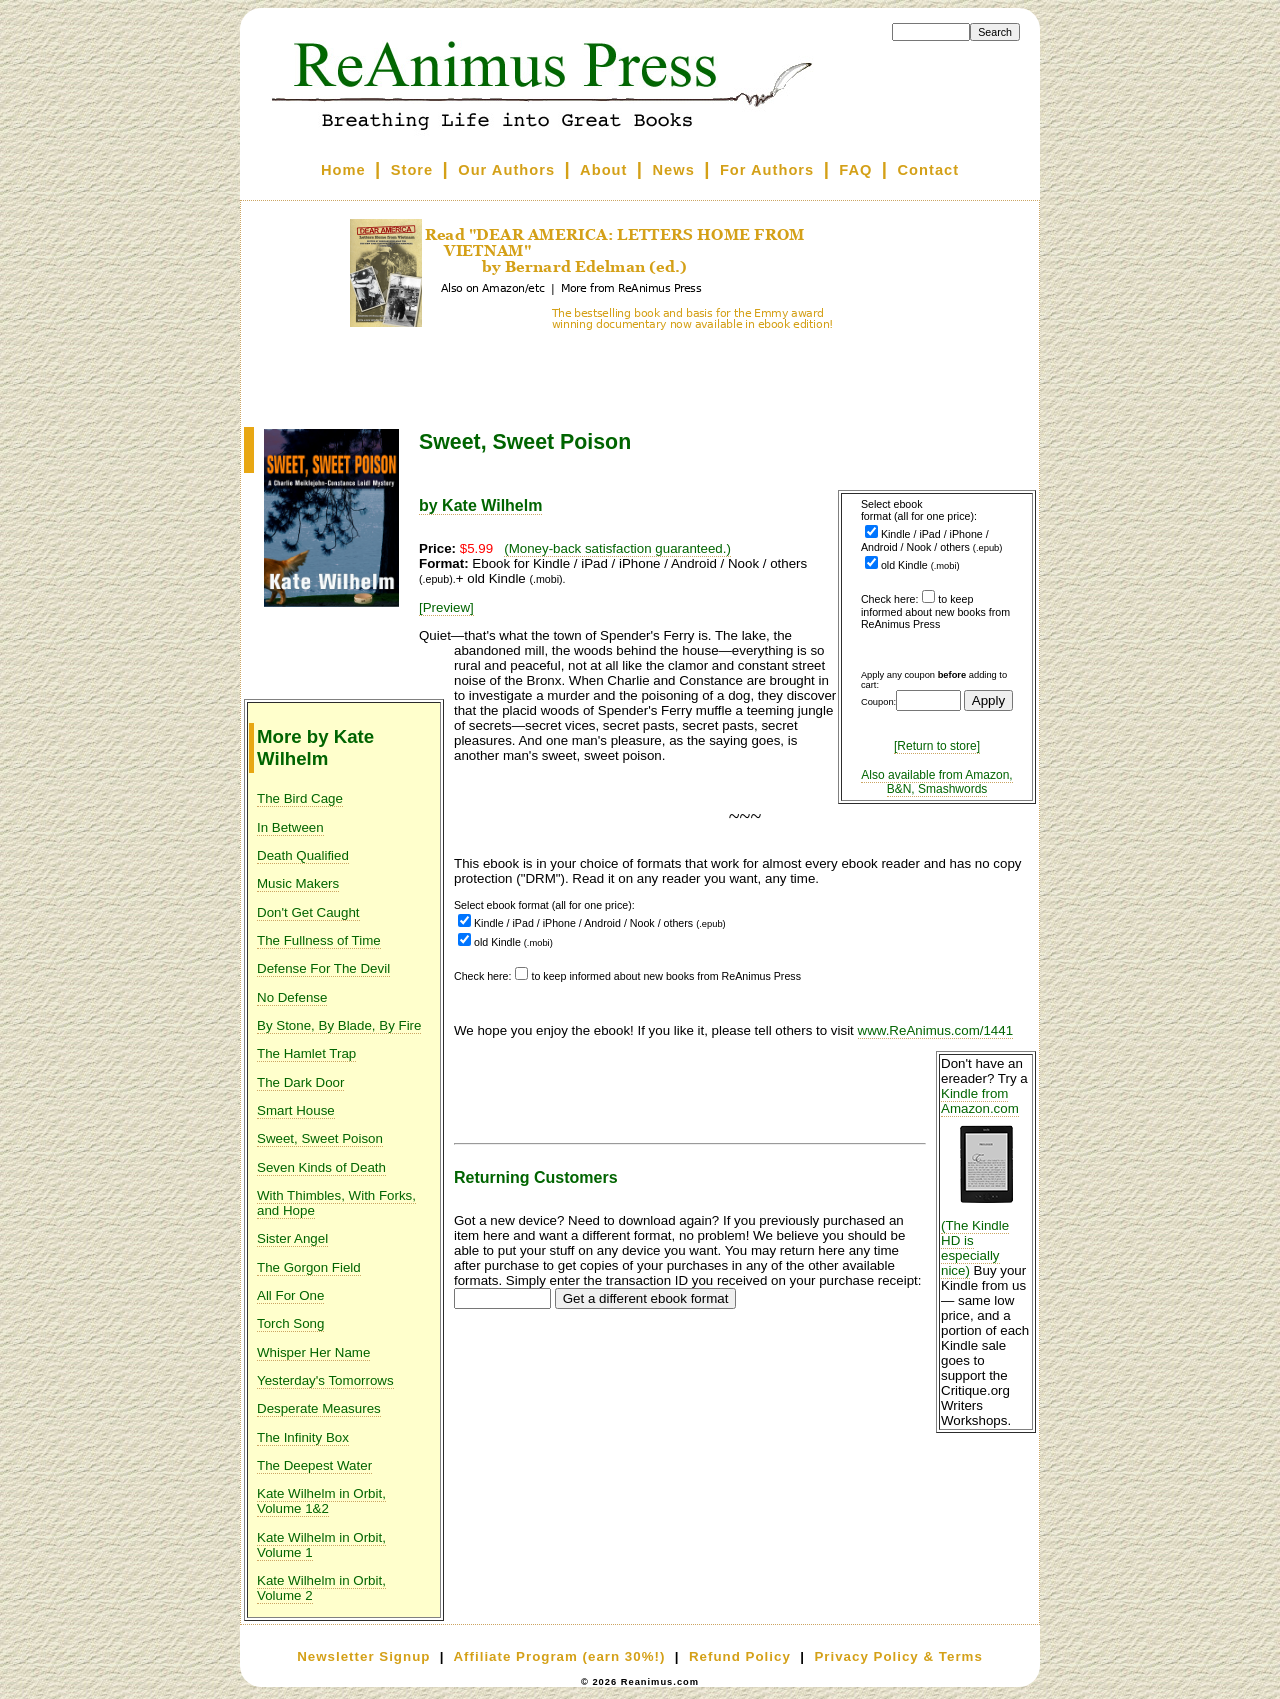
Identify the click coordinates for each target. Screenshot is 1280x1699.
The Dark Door (300, 1082)
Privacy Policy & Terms (898, 1656)
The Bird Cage (300, 798)
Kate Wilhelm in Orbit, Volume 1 (321, 1545)
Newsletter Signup (363, 1656)
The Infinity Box (303, 1437)
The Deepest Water (314, 1465)
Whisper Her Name (313, 1352)
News (674, 170)
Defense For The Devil (323, 968)
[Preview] (446, 607)
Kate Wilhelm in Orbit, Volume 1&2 (321, 1501)
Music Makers (298, 883)
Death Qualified (303, 855)
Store (412, 170)
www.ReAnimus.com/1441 (936, 1030)
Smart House (296, 1110)
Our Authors (506, 170)
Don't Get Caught (308, 912)
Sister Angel (292, 1238)
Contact (929, 170)
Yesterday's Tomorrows (325, 1380)
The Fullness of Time (319, 940)
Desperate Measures (319, 1408)
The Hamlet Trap (306, 1053)
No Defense (292, 997)
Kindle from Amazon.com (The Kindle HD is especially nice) (986, 1182)
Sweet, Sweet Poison (320, 1138)
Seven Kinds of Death (321, 1167)
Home (343, 170)
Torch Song (290, 1323)
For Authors (767, 170)
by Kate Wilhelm (480, 505)
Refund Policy (740, 1656)
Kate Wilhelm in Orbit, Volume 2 (321, 1588)
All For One (290, 1295)
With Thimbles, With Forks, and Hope (336, 1203)
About (603, 170)
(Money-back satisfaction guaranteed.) (617, 548)
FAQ (855, 170)
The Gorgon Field (309, 1267)
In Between (290, 827)
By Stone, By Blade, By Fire (339, 1025)
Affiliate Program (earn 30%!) (559, 1656)
